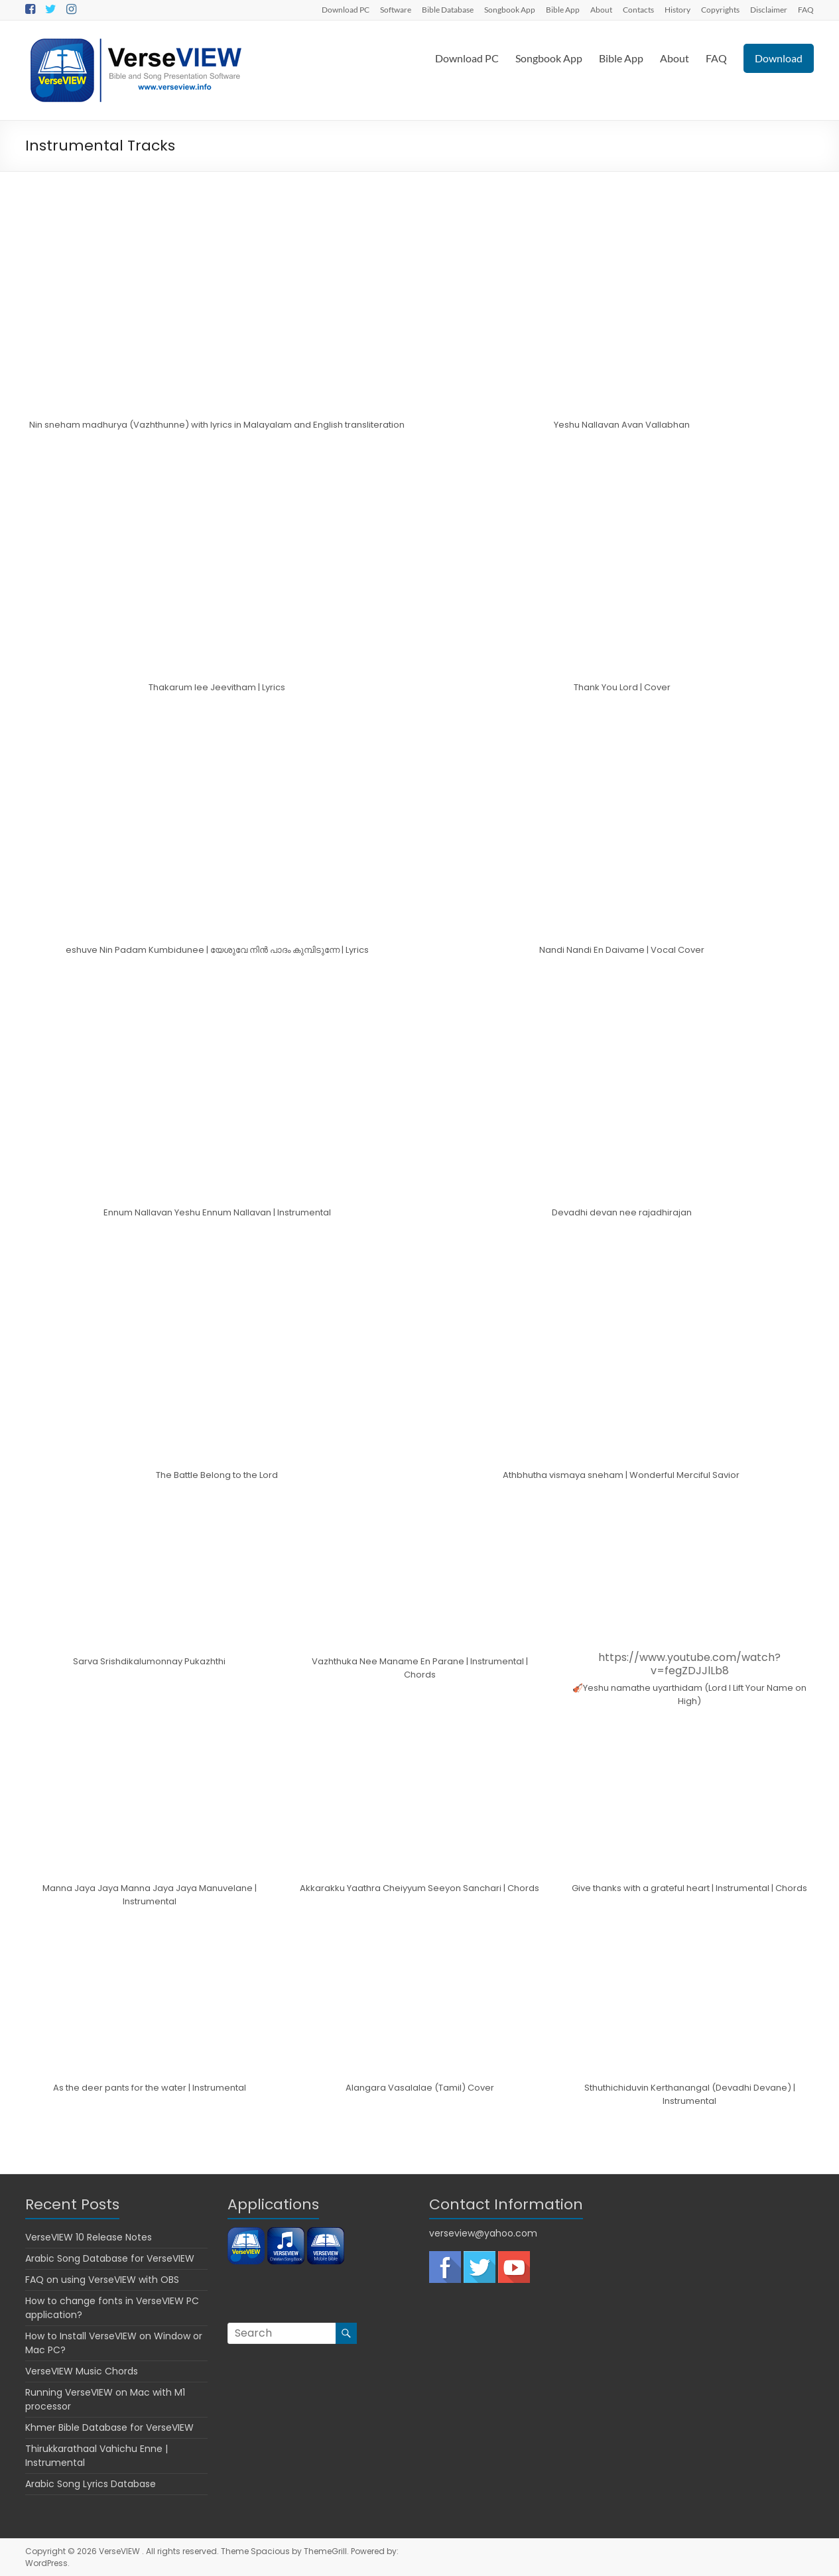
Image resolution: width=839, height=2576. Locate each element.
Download (779, 58)
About (601, 9)
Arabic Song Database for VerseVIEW (109, 2258)
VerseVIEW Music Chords (81, 2371)
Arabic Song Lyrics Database (90, 2483)
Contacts (638, 9)
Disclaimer (768, 9)
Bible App (563, 9)
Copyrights (720, 9)
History (677, 9)
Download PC (345, 9)
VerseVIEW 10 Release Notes (88, 2237)
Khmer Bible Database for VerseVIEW (109, 2427)
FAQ (806, 9)
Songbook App (509, 9)
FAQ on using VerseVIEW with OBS (102, 2279)
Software (395, 9)
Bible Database (448, 9)
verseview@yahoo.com (483, 2233)
